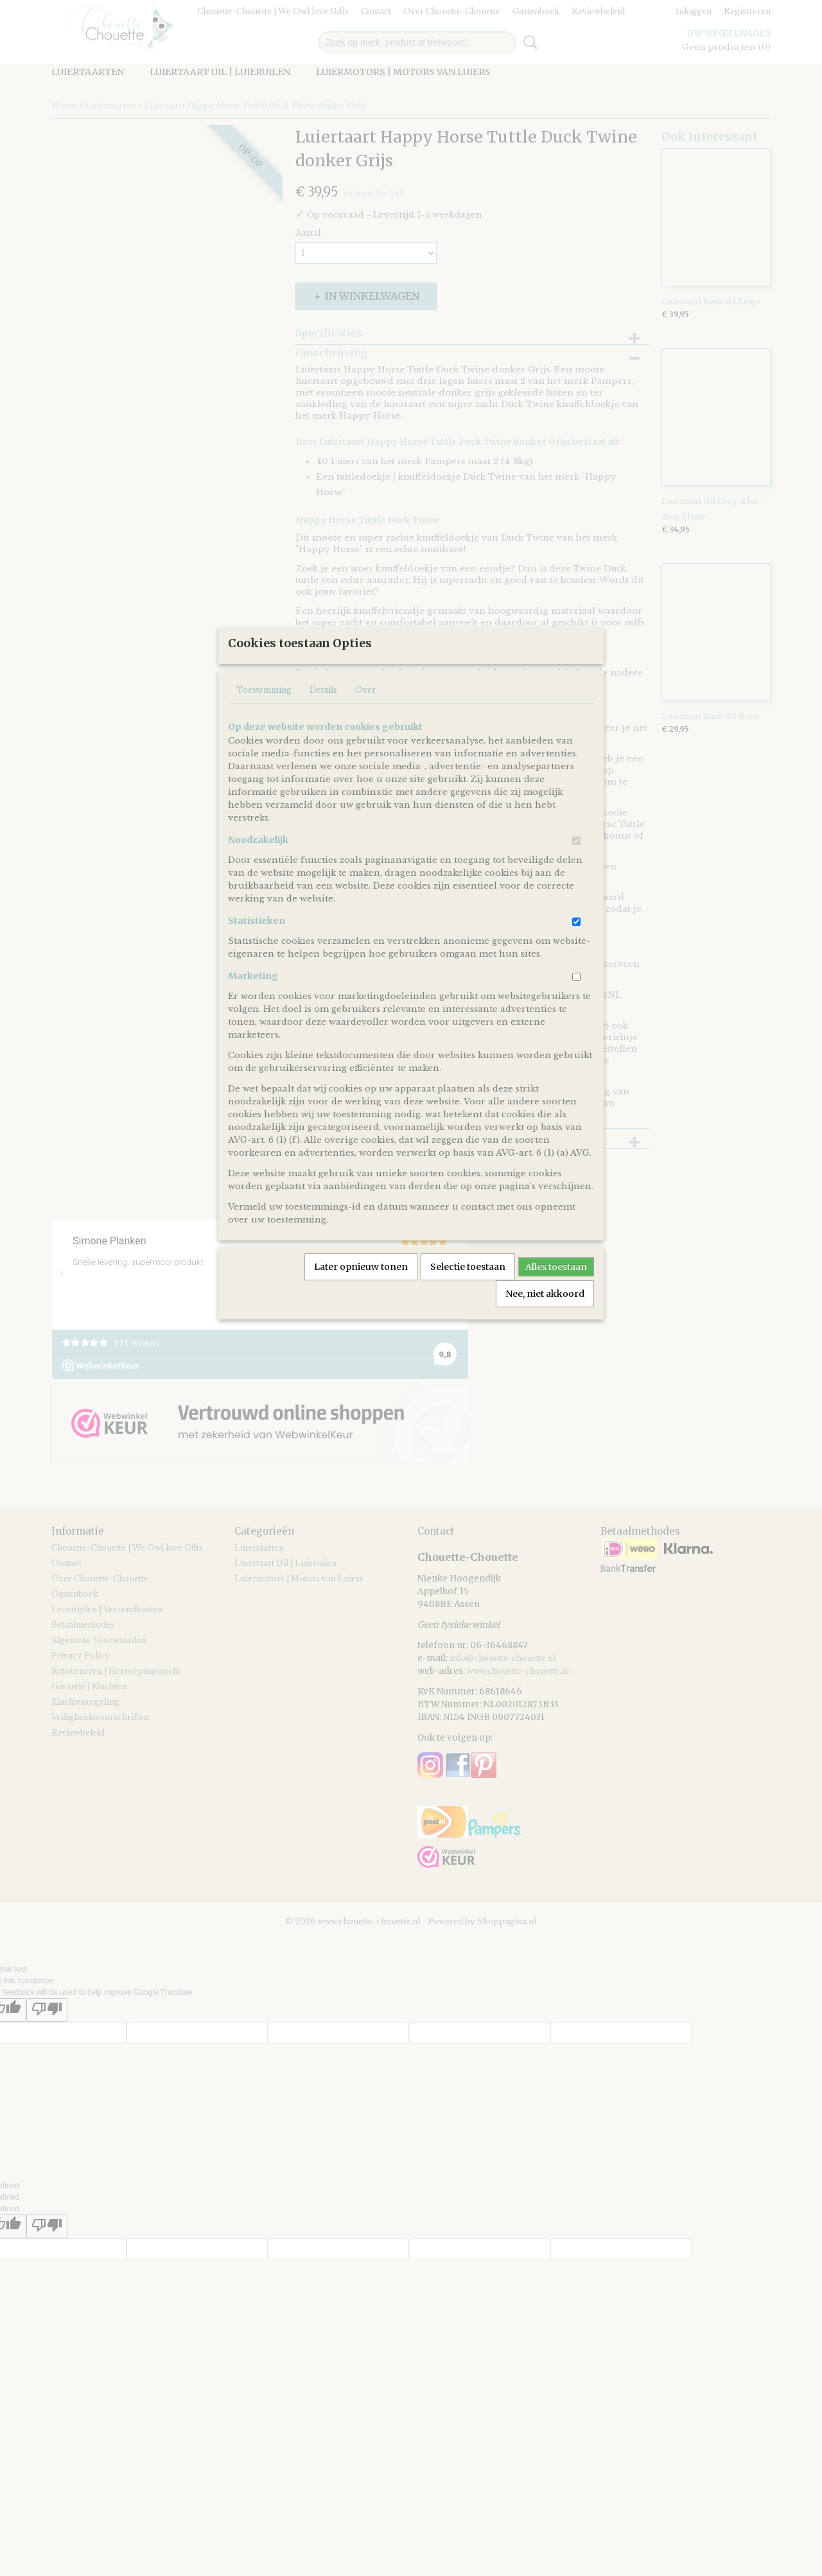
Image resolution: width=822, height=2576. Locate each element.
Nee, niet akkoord (544, 1336)
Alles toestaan (556, 1309)
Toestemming (264, 732)
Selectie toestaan (467, 1309)
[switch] (576, 883)
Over (365, 732)
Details (323, 732)
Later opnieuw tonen (361, 1309)
